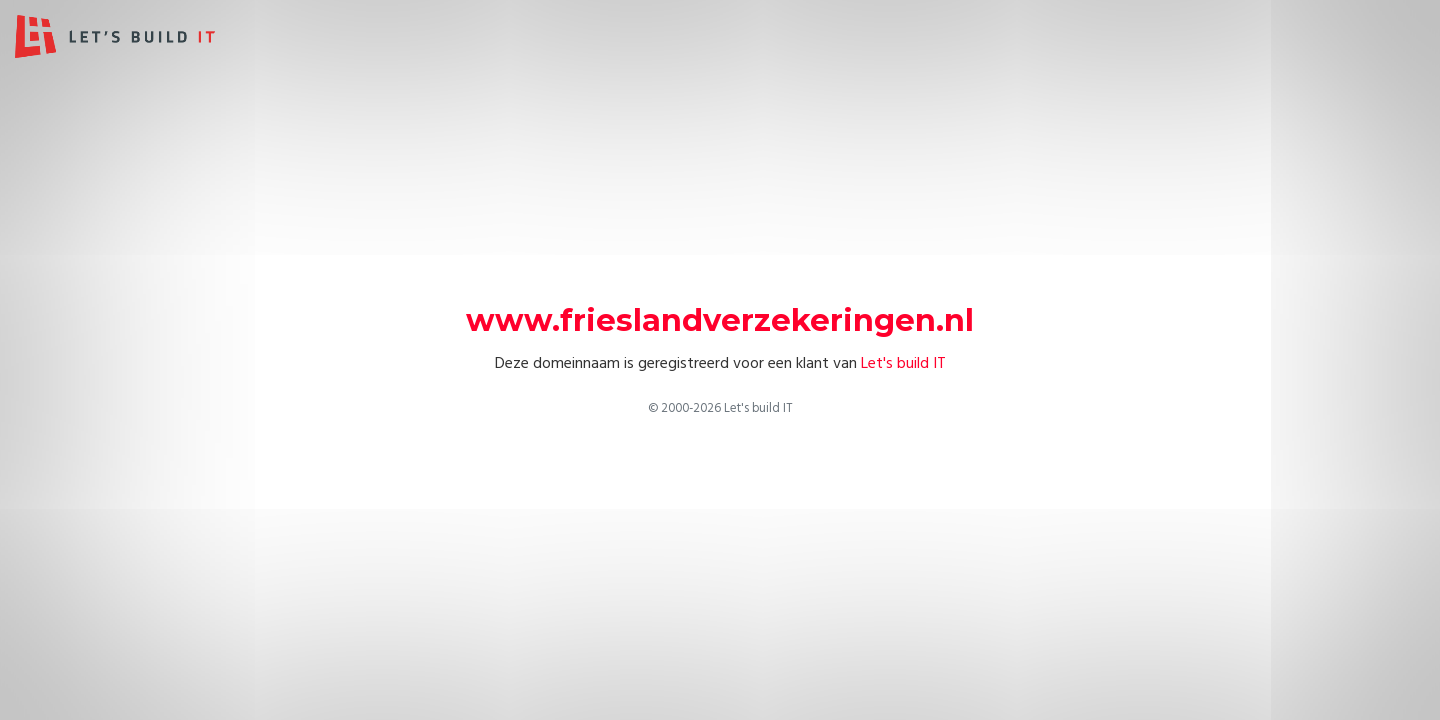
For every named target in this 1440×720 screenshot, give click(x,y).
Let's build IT (903, 363)
